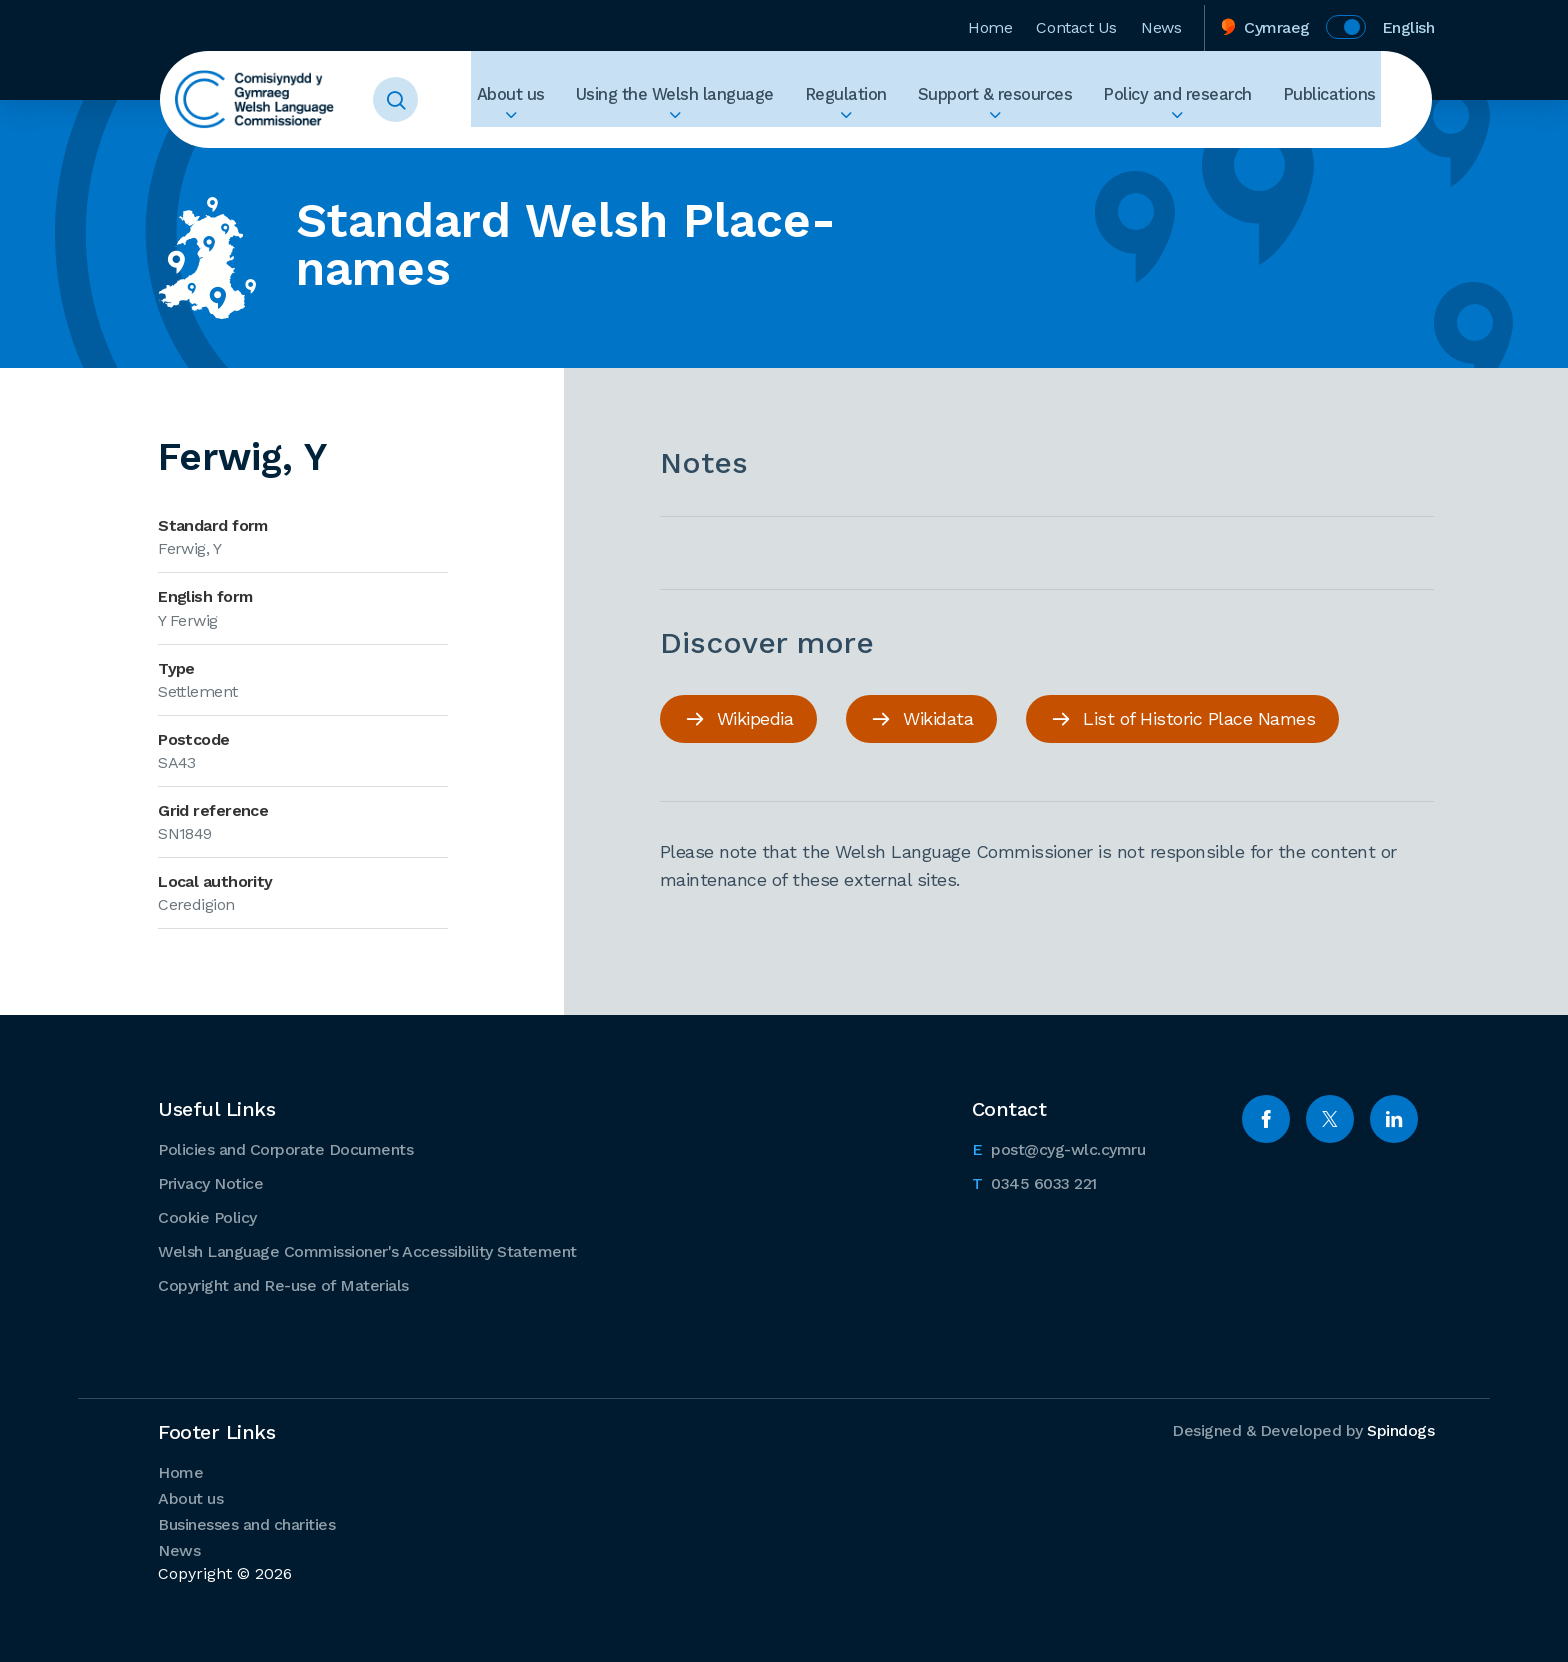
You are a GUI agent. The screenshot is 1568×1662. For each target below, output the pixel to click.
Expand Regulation (901, 136)
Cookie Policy (207, 1216)
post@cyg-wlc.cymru (1059, 1147)
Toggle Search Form (420, 100)
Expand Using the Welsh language (747, 136)
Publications (1335, 99)
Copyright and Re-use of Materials (283, 1284)
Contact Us (1076, 23)
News (1161, 23)
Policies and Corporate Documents (285, 1148)
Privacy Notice (210, 1182)
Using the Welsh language (747, 99)
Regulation (901, 99)
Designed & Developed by (1303, 1429)
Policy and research (1201, 99)
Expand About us (600, 136)
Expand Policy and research (1201, 136)
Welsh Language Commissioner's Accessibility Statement (367, 1250)
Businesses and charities (246, 1523)
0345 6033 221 (1034, 1181)
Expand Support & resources (1035, 136)
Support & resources (1035, 99)
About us (600, 99)
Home (990, 23)
